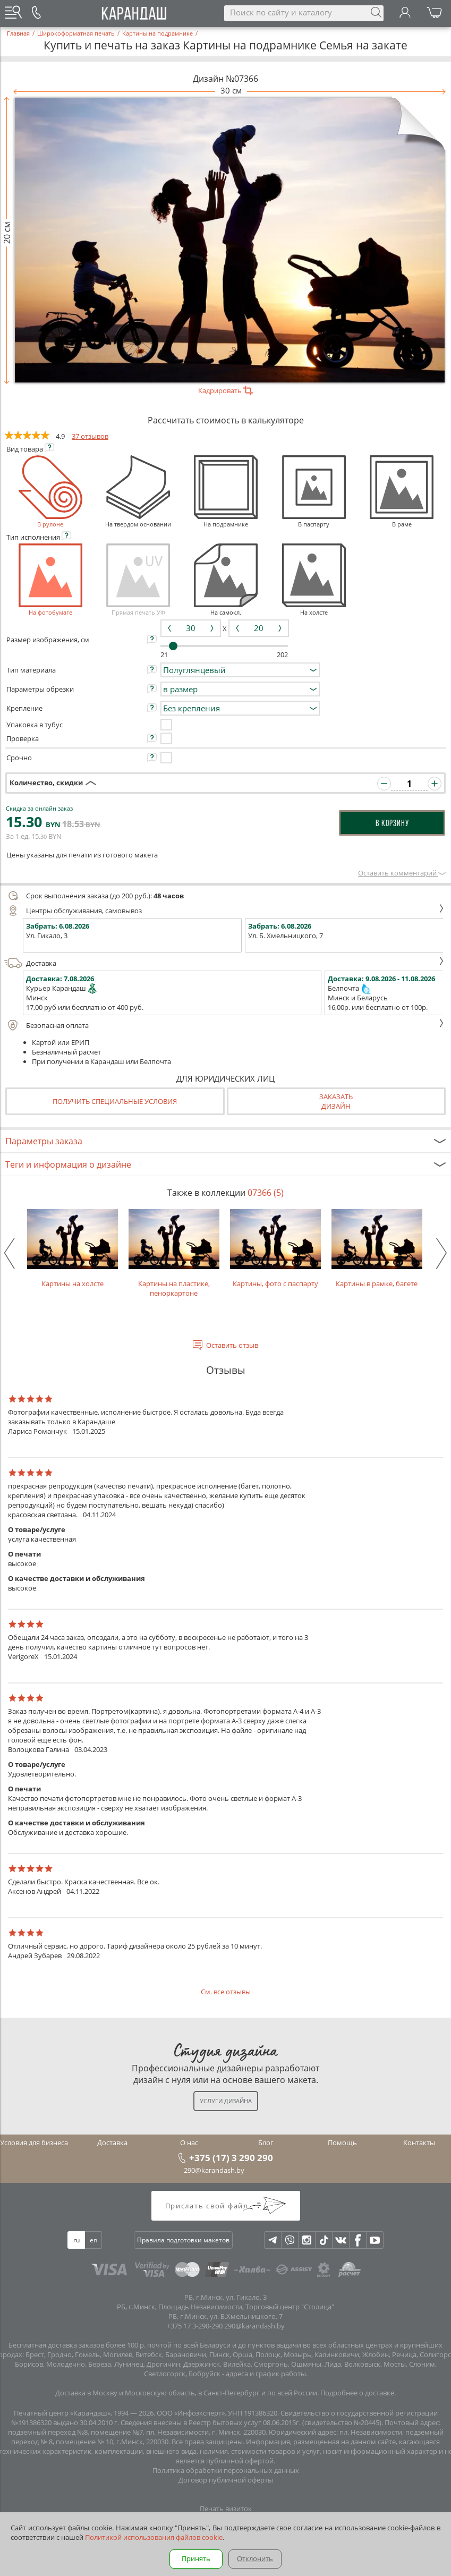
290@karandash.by (214, 2170)
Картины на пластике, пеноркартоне (174, 1253)
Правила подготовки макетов (183, 2240)
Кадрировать (225, 390)
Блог (266, 2142)
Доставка (224, 963)
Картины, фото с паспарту (275, 1248)
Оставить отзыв (232, 1345)
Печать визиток (226, 2508)
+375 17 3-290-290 (195, 2326)
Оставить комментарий (402, 873)
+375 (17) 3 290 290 (231, 2157)
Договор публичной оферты (225, 2480)
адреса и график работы (266, 2373)
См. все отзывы (226, 1991)
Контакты (419, 2142)
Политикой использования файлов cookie (154, 2537)
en (93, 2240)
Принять (196, 2558)
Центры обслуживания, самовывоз (224, 910)
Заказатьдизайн (336, 1101)
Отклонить (255, 2558)
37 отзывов (90, 436)
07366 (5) (266, 1192)
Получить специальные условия (115, 1101)
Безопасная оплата (224, 1025)
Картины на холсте (72, 1248)
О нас (189, 2142)
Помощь (342, 2142)
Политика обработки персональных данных (225, 2470)
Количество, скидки (46, 782)
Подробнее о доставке (357, 2393)
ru (76, 2240)
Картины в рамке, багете (376, 1248)
